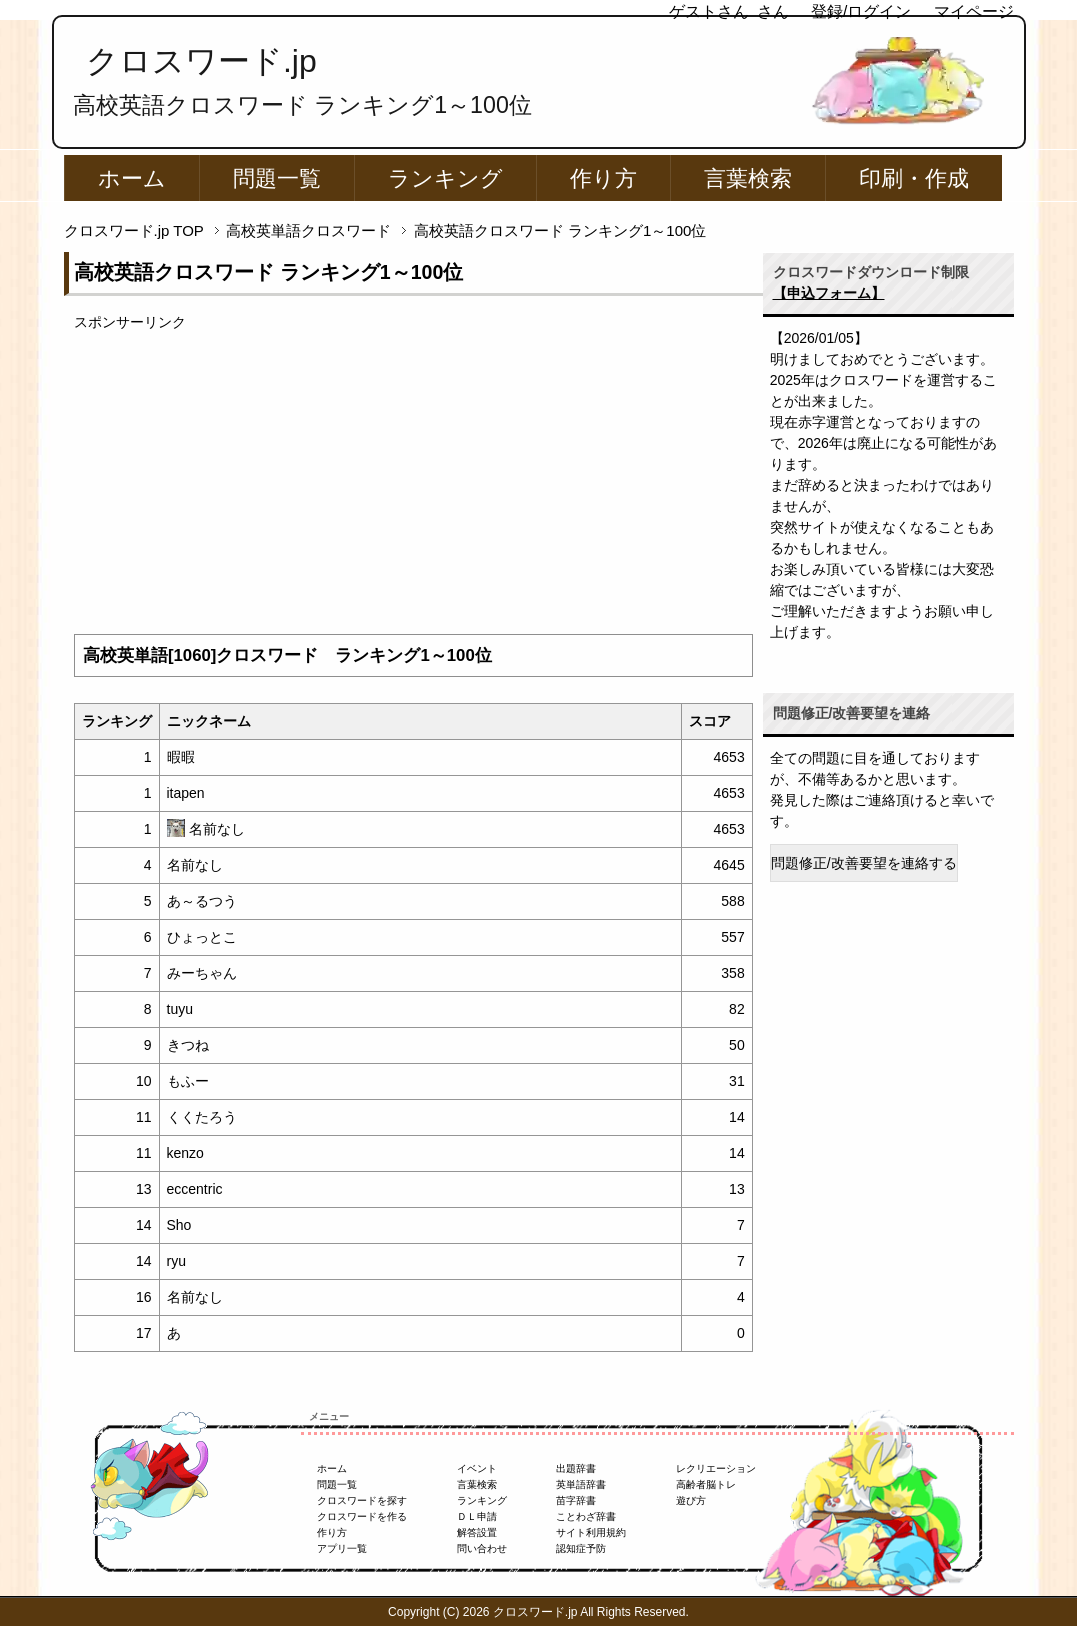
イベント (477, 1468)
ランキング (445, 178)
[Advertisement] (413, 473)
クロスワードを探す (362, 1500)
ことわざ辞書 (586, 1516)
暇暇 (181, 757)
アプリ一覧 (342, 1548)
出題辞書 (576, 1468)
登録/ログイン (861, 11)
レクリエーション (716, 1468)
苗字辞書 (576, 1500)
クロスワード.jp (201, 61)
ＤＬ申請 (477, 1516)
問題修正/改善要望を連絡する (864, 863)
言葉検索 (748, 178)
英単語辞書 (581, 1484)
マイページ (974, 11)
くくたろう (202, 1117)
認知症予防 (581, 1548)
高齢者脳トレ (706, 1484)
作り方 (603, 178)
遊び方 (691, 1500)
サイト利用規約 (591, 1532)
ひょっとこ (202, 937)
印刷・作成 (914, 178)
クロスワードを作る (362, 1516)
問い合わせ (482, 1548)
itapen (186, 793)
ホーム (132, 178)
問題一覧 (277, 178)
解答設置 (477, 1532)
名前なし (217, 829)
